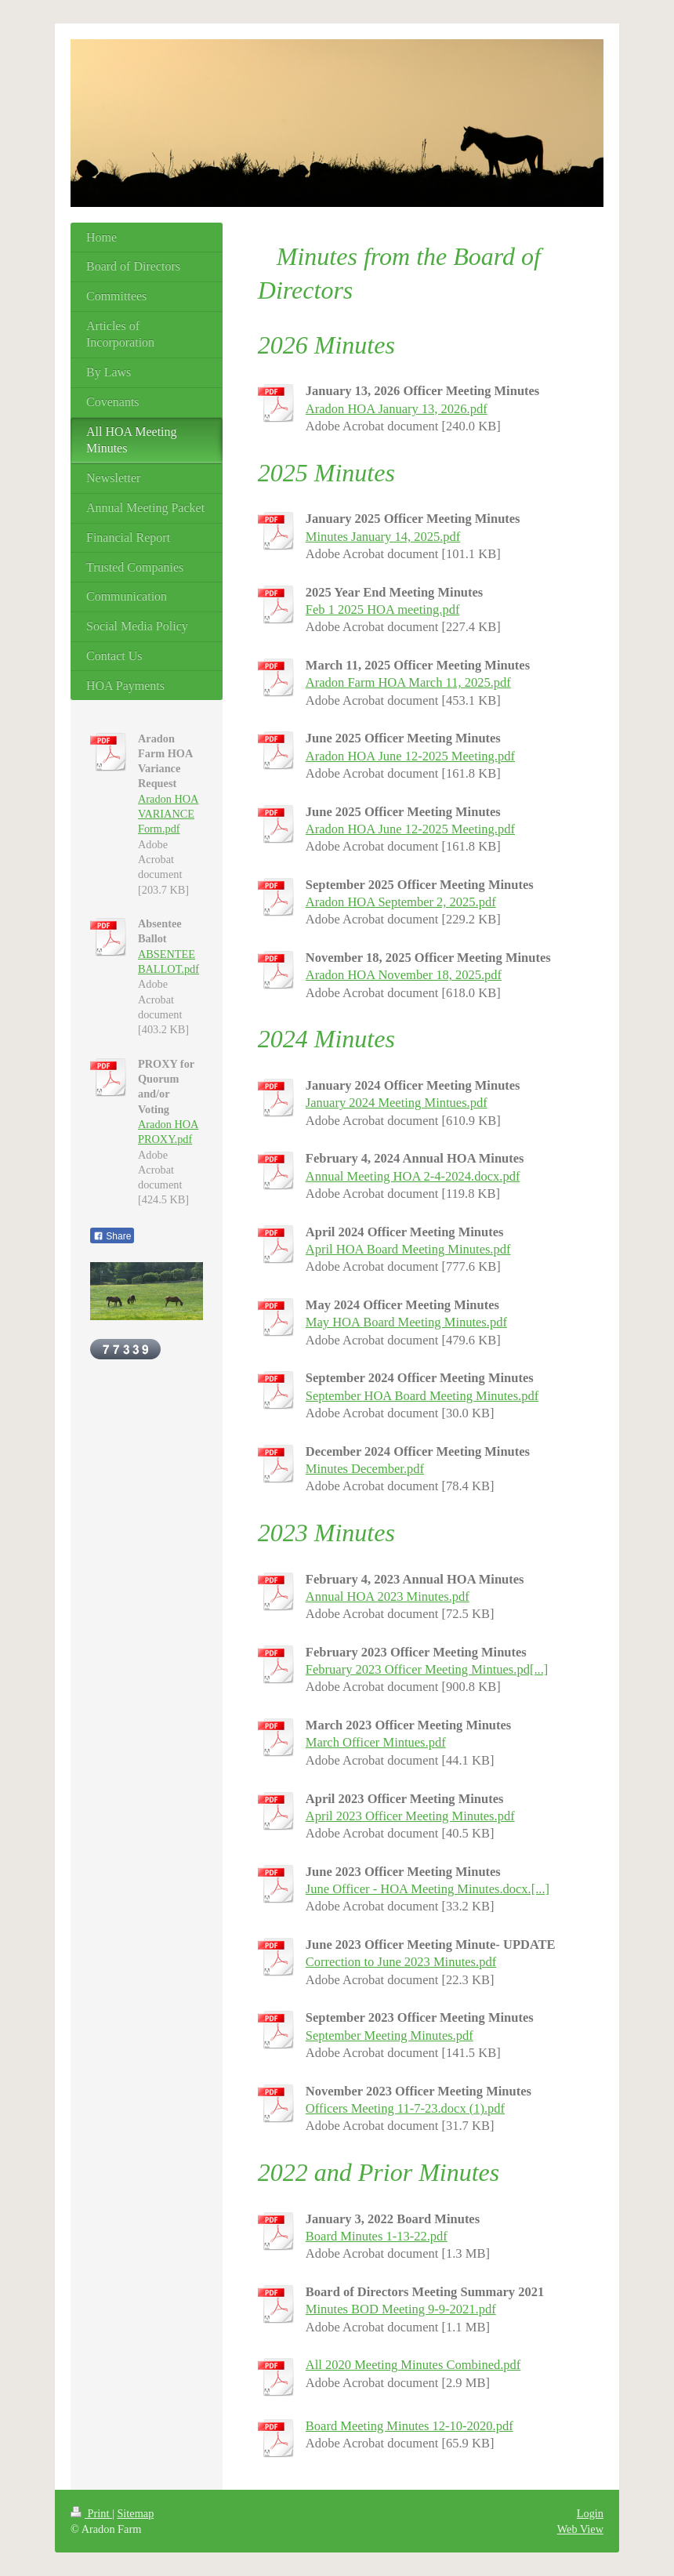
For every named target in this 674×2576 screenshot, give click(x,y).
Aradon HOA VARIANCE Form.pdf (168, 814)
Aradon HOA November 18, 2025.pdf (404, 974)
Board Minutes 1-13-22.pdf (377, 2236)
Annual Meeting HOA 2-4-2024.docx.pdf (413, 1176)
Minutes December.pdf (365, 1468)
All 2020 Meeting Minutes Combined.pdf (413, 2364)
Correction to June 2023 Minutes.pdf (401, 1961)
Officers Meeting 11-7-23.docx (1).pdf (405, 2108)
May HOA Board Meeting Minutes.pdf (406, 1322)
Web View (580, 2529)
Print (91, 2513)
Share (112, 1236)
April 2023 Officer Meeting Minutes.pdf (410, 1816)
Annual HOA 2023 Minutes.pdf (387, 1596)
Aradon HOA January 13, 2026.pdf (396, 408)
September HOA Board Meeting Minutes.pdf (422, 1395)
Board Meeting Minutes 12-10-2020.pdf (409, 2425)
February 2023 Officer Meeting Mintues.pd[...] (427, 1669)
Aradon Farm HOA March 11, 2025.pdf (408, 682)
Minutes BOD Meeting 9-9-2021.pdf (401, 2309)
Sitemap (135, 2513)
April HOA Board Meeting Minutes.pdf (408, 1249)
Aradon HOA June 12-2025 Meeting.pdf (410, 756)
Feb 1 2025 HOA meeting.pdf (383, 609)
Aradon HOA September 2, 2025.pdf (401, 901)
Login (590, 2513)
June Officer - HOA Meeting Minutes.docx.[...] (427, 1888)
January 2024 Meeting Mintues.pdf (396, 1102)
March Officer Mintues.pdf (376, 1742)
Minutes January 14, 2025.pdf (383, 536)
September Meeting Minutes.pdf (389, 2035)
